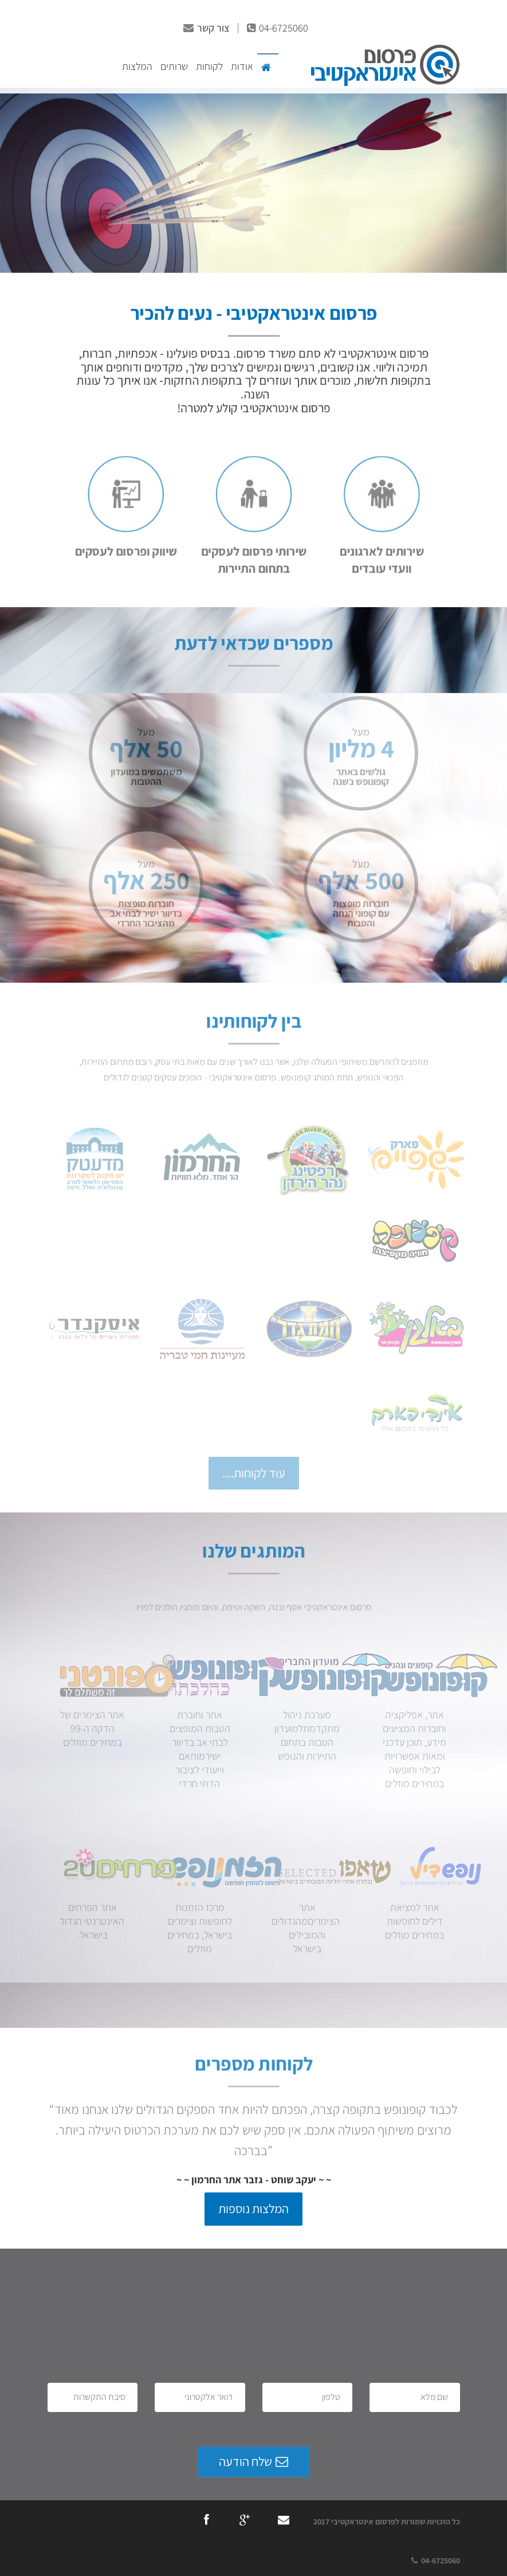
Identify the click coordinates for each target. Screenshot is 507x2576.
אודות (242, 66)
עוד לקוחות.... (253, 1473)
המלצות (137, 66)
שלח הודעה (253, 2461)
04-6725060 (277, 28)
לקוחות (209, 66)
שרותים (174, 66)
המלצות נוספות (253, 2208)
